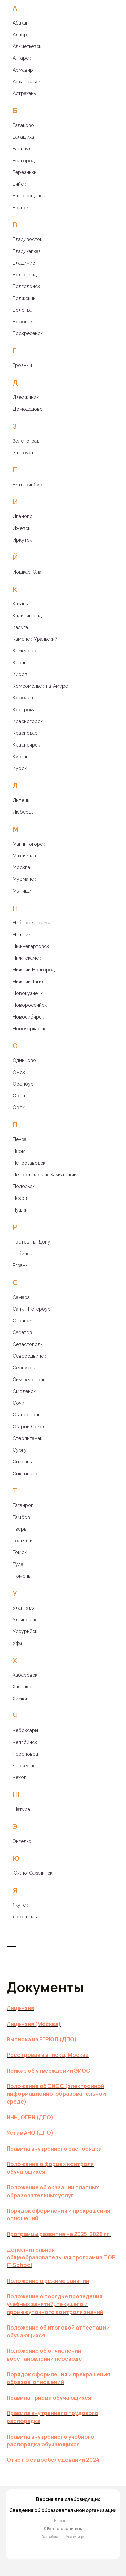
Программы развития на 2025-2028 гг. (59, 2234)
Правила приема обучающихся (49, 2397)
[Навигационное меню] (11, 1944)
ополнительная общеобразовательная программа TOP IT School (61, 2257)
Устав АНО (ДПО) (30, 2132)
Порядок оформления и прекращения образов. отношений (58, 2378)
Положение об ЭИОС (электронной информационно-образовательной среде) (56, 2093)
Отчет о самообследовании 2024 (53, 2460)
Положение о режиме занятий (48, 2281)
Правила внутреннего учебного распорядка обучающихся (50, 2440)
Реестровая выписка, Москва (48, 2055)
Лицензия (20, 2008)
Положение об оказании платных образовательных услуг (53, 2191)
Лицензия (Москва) (34, 2024)
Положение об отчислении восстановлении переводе (44, 2354)
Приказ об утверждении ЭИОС (48, 2070)
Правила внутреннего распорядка (54, 2148)
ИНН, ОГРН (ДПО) (30, 2117)
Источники (63, 2520)
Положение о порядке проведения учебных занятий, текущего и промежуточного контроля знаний (55, 2304)
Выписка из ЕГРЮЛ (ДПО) (42, 2039)
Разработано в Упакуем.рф (63, 2536)
